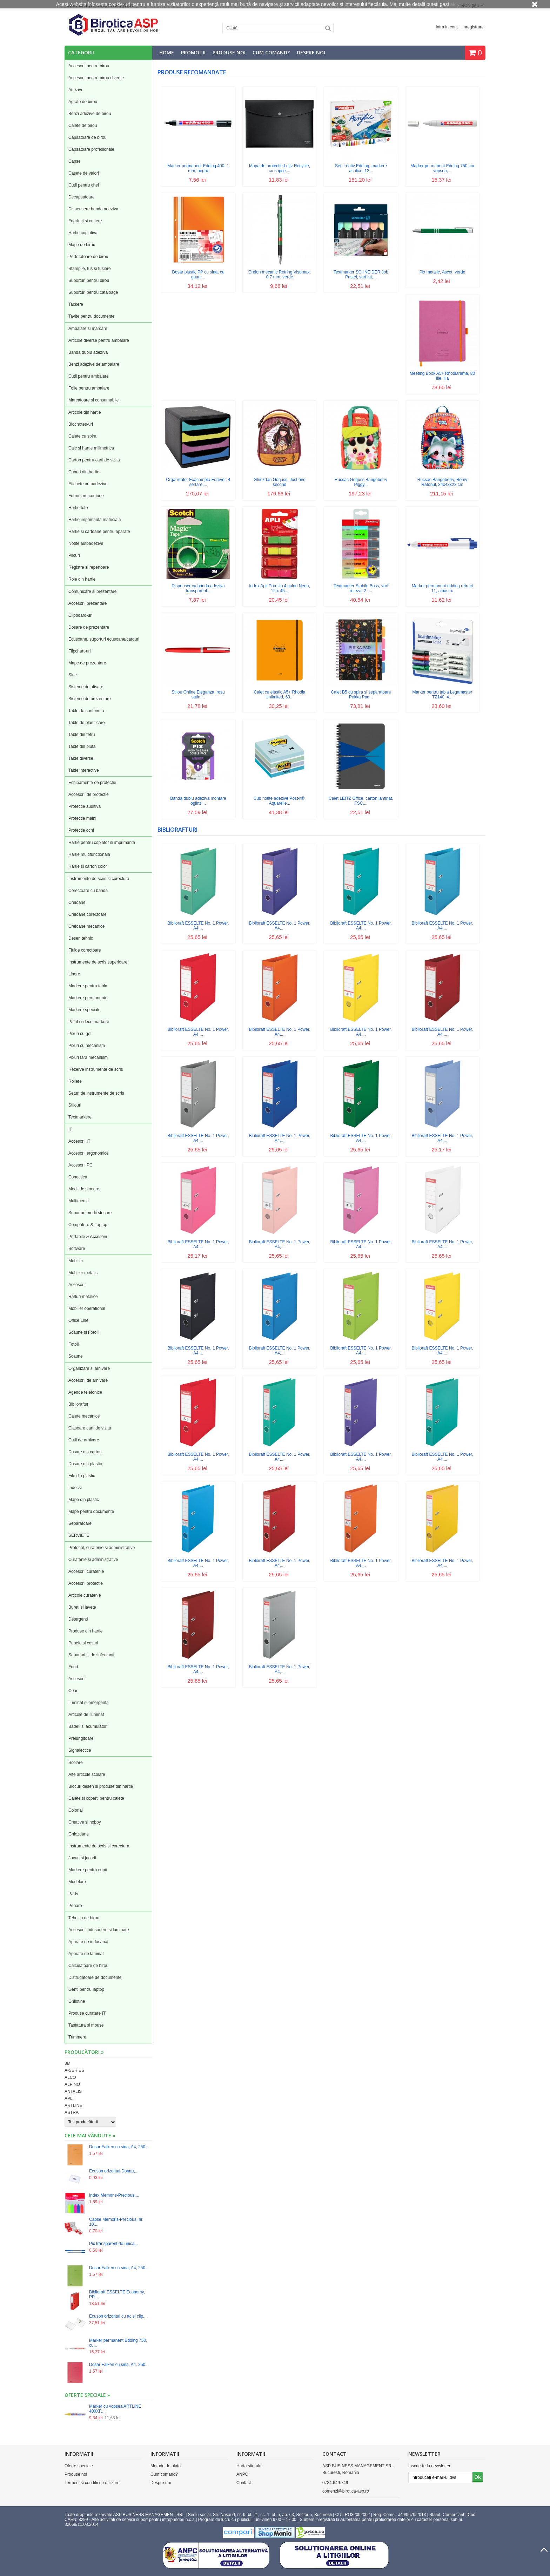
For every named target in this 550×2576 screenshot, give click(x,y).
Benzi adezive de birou (89, 113)
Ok (477, 2477)
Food (73, 1666)
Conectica (77, 1177)
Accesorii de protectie (88, 794)
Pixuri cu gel (79, 1033)
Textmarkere (80, 1117)
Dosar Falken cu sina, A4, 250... (119, 2146)
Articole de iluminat (86, 1714)
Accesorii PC (80, 1165)
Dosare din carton (85, 1451)
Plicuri (74, 555)
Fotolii (74, 1344)
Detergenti (78, 1619)
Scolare (75, 1762)
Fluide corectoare (84, 950)
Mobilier (75, 1260)
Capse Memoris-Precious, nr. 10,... (116, 2222)
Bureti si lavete (82, 1607)
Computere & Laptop (87, 1224)
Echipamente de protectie (92, 782)
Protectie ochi (81, 830)
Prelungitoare (80, 1738)
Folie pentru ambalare (88, 388)
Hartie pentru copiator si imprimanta (101, 842)
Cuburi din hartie (83, 471)
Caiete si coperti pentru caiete (96, 1798)
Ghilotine (76, 2001)
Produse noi (229, 52)
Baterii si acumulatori (87, 1726)
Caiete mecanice (84, 1416)
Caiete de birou (82, 125)
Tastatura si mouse (86, 2025)
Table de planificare (86, 722)
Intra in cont (447, 27)
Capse (74, 161)
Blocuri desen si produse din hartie (100, 1786)
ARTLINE (73, 2105)
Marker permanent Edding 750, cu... (118, 2343)
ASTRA (72, 2112)
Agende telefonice (85, 1392)
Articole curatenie (84, 1595)
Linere (74, 974)
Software (76, 1248)
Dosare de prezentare (88, 627)
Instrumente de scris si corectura (98, 878)
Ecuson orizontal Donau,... (114, 2171)
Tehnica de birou (83, 1917)
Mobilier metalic (83, 1272)
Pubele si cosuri (83, 1643)
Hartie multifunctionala (89, 854)
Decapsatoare (81, 197)
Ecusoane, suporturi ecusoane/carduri (103, 639)
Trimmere (77, 2037)
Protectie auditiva (84, 806)
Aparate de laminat (86, 1953)
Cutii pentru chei (83, 185)
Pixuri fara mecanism (88, 1057)
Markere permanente (87, 997)
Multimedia (78, 1200)
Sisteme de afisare (85, 686)
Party (73, 1893)
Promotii (193, 52)
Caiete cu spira (82, 436)
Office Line (78, 1320)
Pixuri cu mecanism (86, 1045)
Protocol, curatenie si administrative (101, 1547)
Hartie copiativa (83, 232)
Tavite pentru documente (91, 316)
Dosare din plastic (85, 1463)
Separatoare (80, 1523)
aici (453, 4)
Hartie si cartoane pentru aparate (99, 531)
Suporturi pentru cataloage (93, 292)
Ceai (72, 1690)
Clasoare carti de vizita (89, 1428)
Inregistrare (473, 27)
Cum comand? (271, 52)
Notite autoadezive (85, 543)
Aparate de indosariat (88, 1941)
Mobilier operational (86, 1308)
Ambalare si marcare (87, 328)
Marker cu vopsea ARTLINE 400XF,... (115, 2409)
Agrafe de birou (82, 101)
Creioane (77, 902)
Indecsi (75, 1487)
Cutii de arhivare (83, 1440)
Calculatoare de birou (88, 1965)
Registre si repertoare (88, 567)
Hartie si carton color (87, 866)
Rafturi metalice (83, 1296)
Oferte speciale (79, 2465)
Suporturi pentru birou (88, 280)
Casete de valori (83, 173)
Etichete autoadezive (87, 483)
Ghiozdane (78, 1834)
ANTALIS (73, 2091)
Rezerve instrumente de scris (95, 1069)
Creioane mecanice (86, 926)
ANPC (242, 2474)
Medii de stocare (83, 1188)
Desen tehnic (80, 938)
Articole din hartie (84, 412)
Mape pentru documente (91, 1511)
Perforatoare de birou (88, 256)
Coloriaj (75, 1810)
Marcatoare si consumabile (93, 400)
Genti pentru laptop (86, 1989)
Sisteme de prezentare (89, 698)
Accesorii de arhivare (88, 1380)
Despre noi (311, 52)
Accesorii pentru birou (88, 65)
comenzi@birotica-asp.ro (345, 2491)
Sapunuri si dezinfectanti (91, 1654)
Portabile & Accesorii (87, 1236)
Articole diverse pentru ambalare (98, 340)
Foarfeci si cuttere (85, 220)
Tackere (75, 304)
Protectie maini (82, 818)
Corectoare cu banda (88, 890)
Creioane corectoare (87, 914)
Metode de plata (165, 2465)
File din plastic (81, 1475)
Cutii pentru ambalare (88, 376)
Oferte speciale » (87, 2395)
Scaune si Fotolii (83, 1332)
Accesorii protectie (85, 1583)
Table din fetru (81, 734)
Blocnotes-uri (80, 424)
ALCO (70, 2077)
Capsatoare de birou (87, 137)
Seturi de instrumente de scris (96, 1093)
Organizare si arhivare (89, 1368)
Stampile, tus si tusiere (89, 268)
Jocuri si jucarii (82, 1857)
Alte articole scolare (86, 1774)
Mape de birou (81, 244)
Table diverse (80, 758)
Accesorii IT (79, 1141)
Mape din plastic (83, 1499)
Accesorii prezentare (87, 603)
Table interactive (83, 770)
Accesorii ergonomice (88, 1153)
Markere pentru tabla (87, 985)
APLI (69, 2098)
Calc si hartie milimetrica (91, 448)
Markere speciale (84, 1009)
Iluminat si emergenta (88, 1702)
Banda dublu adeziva (88, 352)
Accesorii (77, 1284)
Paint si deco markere (88, 1021)
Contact (243, 2482)
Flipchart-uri (79, 651)
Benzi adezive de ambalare (93, 364)
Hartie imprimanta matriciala (94, 519)
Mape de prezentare (87, 663)
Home (166, 52)
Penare (75, 1905)
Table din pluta (81, 746)
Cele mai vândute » (90, 2135)
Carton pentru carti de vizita (94, 460)
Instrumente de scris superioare (97, 962)
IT (70, 1129)
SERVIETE (78, 1535)
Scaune (75, 1356)
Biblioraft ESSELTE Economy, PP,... (117, 2294)
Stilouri (74, 1105)
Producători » (84, 2052)
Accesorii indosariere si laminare (98, 1929)
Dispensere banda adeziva (93, 209)
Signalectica (79, 1750)
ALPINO (72, 2084)
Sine (72, 674)
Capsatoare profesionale (91, 149)
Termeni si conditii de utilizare (92, 2482)
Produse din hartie (85, 1631)
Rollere (75, 1081)
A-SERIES (74, 2070)
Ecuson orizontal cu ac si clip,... (118, 2316)
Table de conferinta (86, 710)
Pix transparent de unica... (113, 2243)
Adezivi (75, 89)
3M (68, 2063)
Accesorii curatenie (86, 1571)
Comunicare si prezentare (92, 591)
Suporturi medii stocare (90, 1212)
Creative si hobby (84, 1822)
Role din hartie (81, 579)
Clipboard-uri (80, 615)
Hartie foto (78, 507)
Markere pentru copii (87, 1869)
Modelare (77, 1881)
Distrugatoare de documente (94, 1977)
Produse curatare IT (87, 2013)
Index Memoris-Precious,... (114, 2195)
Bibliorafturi (78, 1404)
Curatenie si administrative (93, 1559)
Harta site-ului (249, 2465)
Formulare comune (86, 495)
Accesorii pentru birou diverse (96, 77)
